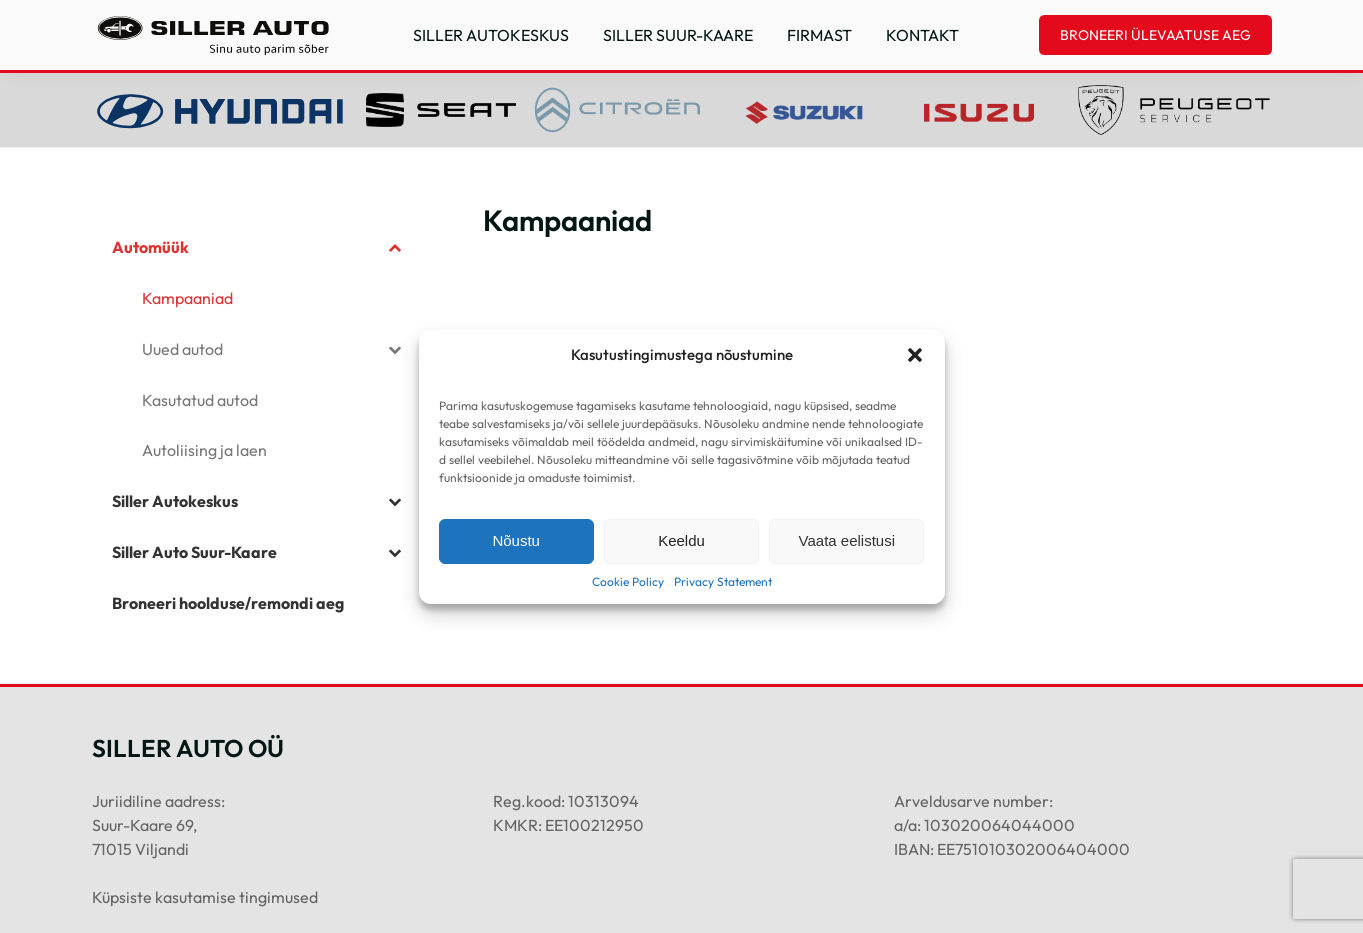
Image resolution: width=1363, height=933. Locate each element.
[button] (915, 355)
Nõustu (516, 540)
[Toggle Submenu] (394, 247)
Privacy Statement (723, 581)
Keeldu (681, 540)
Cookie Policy (628, 581)
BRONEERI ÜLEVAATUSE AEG (1155, 35)
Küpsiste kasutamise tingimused (205, 897)
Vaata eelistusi (847, 540)
